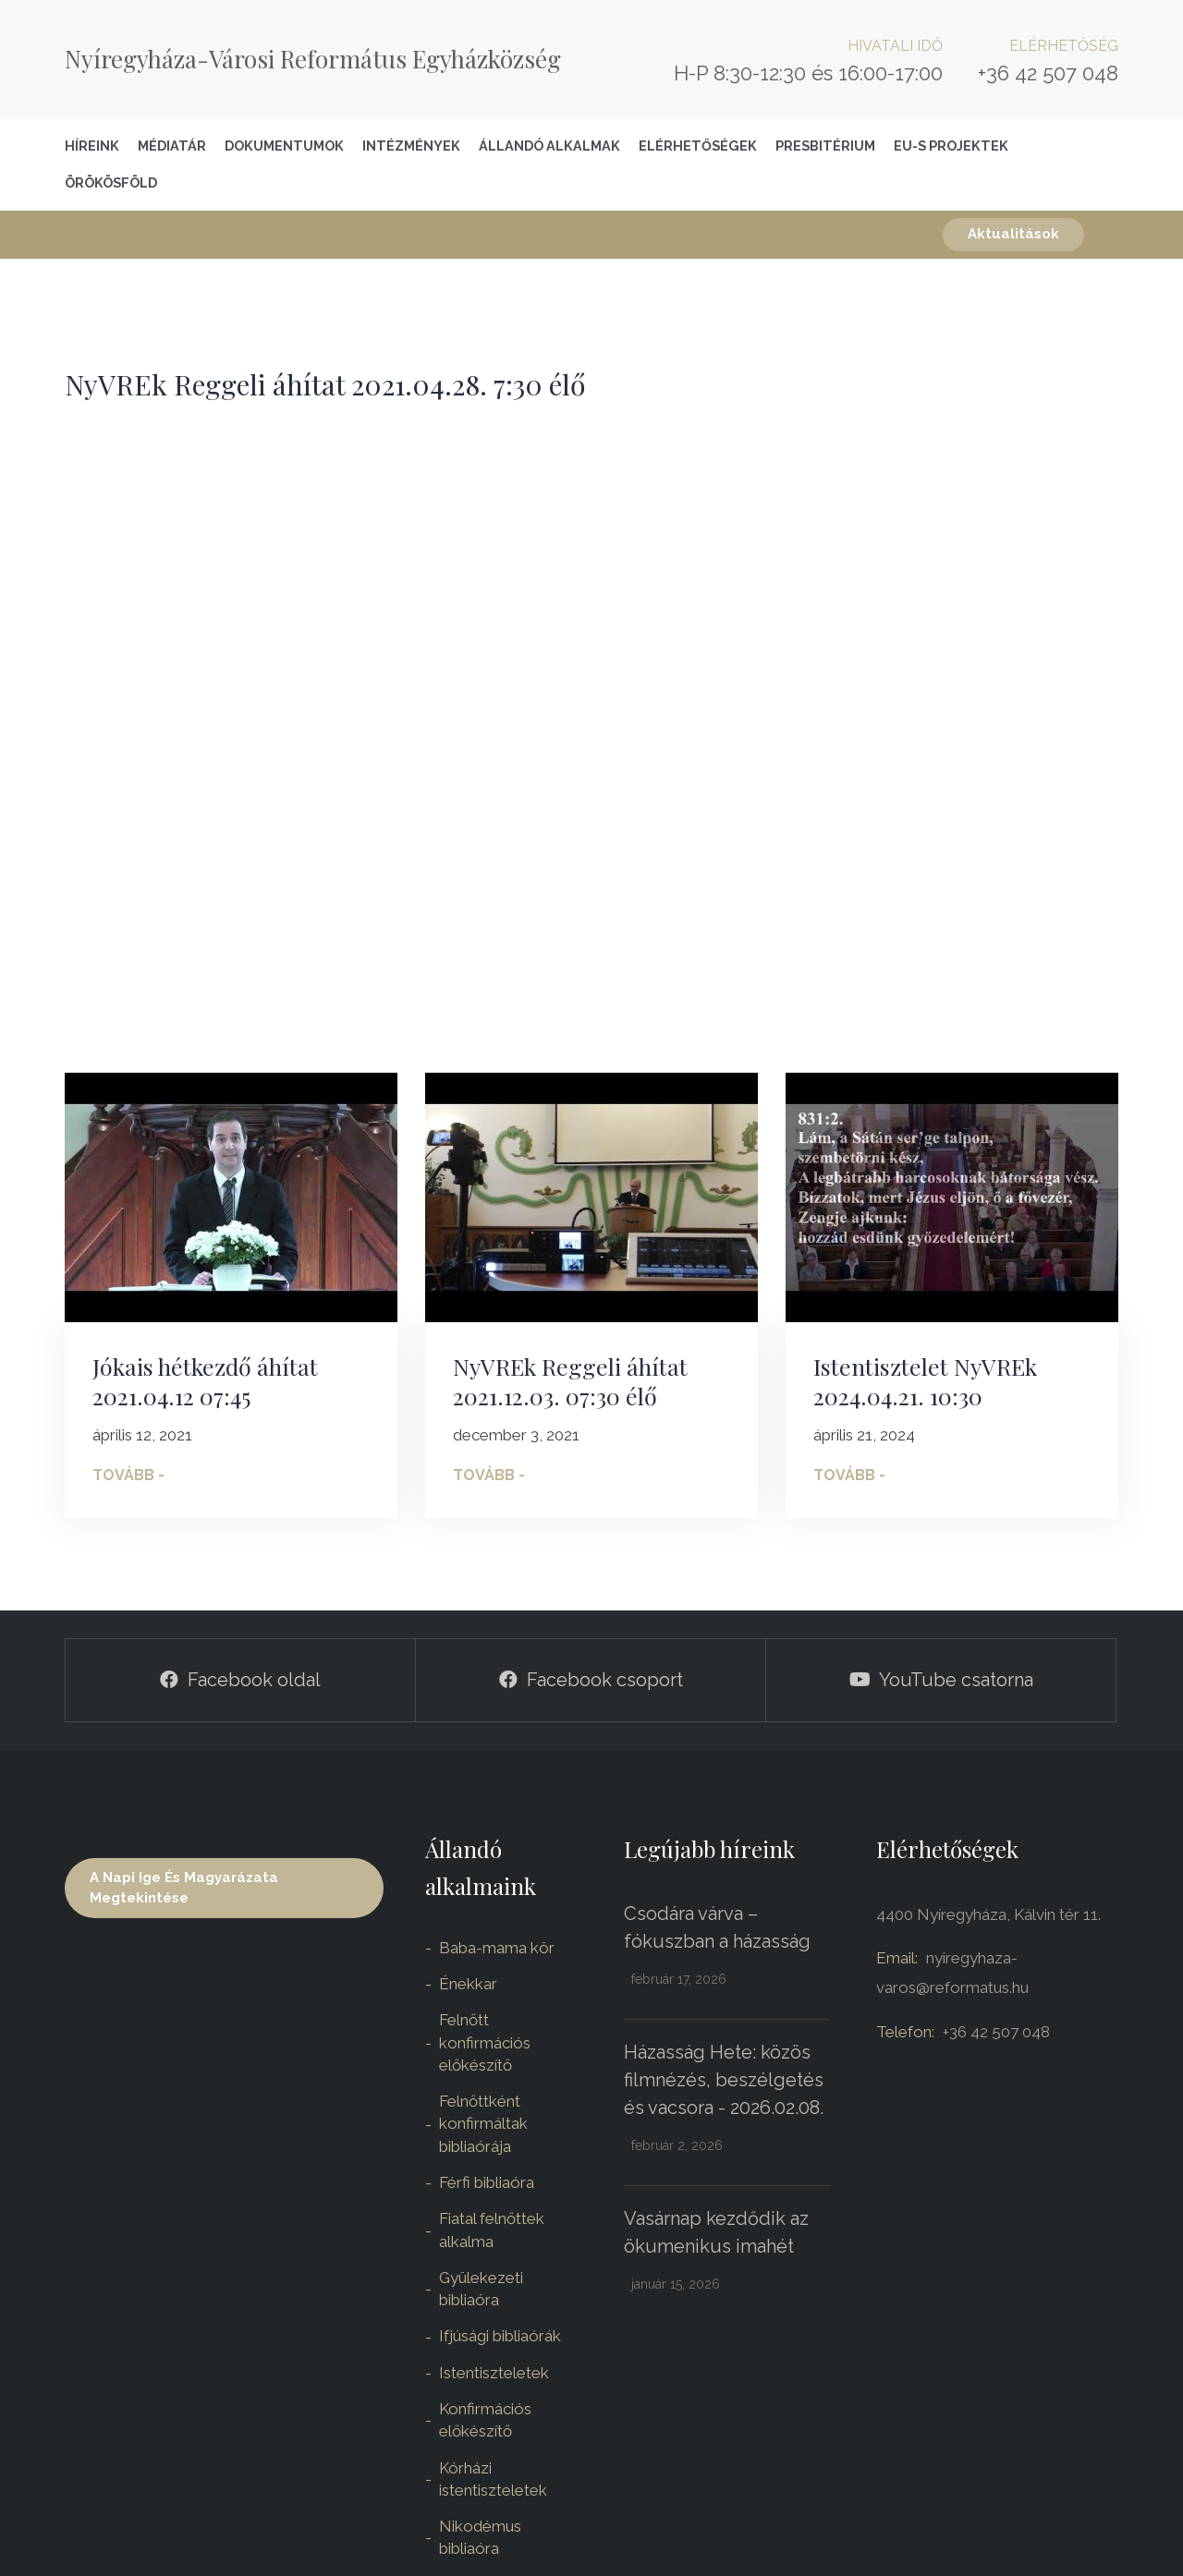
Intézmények (411, 145)
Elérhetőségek (698, 145)
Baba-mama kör (497, 1947)
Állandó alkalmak (549, 145)
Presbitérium (825, 145)
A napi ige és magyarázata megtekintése (184, 1887)
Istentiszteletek (494, 2372)
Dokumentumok (284, 145)
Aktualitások (1013, 233)
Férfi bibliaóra (486, 2182)
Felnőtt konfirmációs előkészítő (485, 2042)
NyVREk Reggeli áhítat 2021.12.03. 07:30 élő (570, 1381)
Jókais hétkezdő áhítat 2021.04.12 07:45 (205, 1381)
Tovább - (128, 1475)
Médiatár (172, 145)
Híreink (92, 145)
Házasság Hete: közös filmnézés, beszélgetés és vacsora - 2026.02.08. (723, 2080)
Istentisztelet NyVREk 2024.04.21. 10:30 (925, 1381)
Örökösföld (111, 182)
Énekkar (468, 1984)
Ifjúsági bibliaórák (500, 2336)
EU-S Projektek (951, 145)
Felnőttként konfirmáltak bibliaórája (483, 2124)
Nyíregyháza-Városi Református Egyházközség (313, 59)
